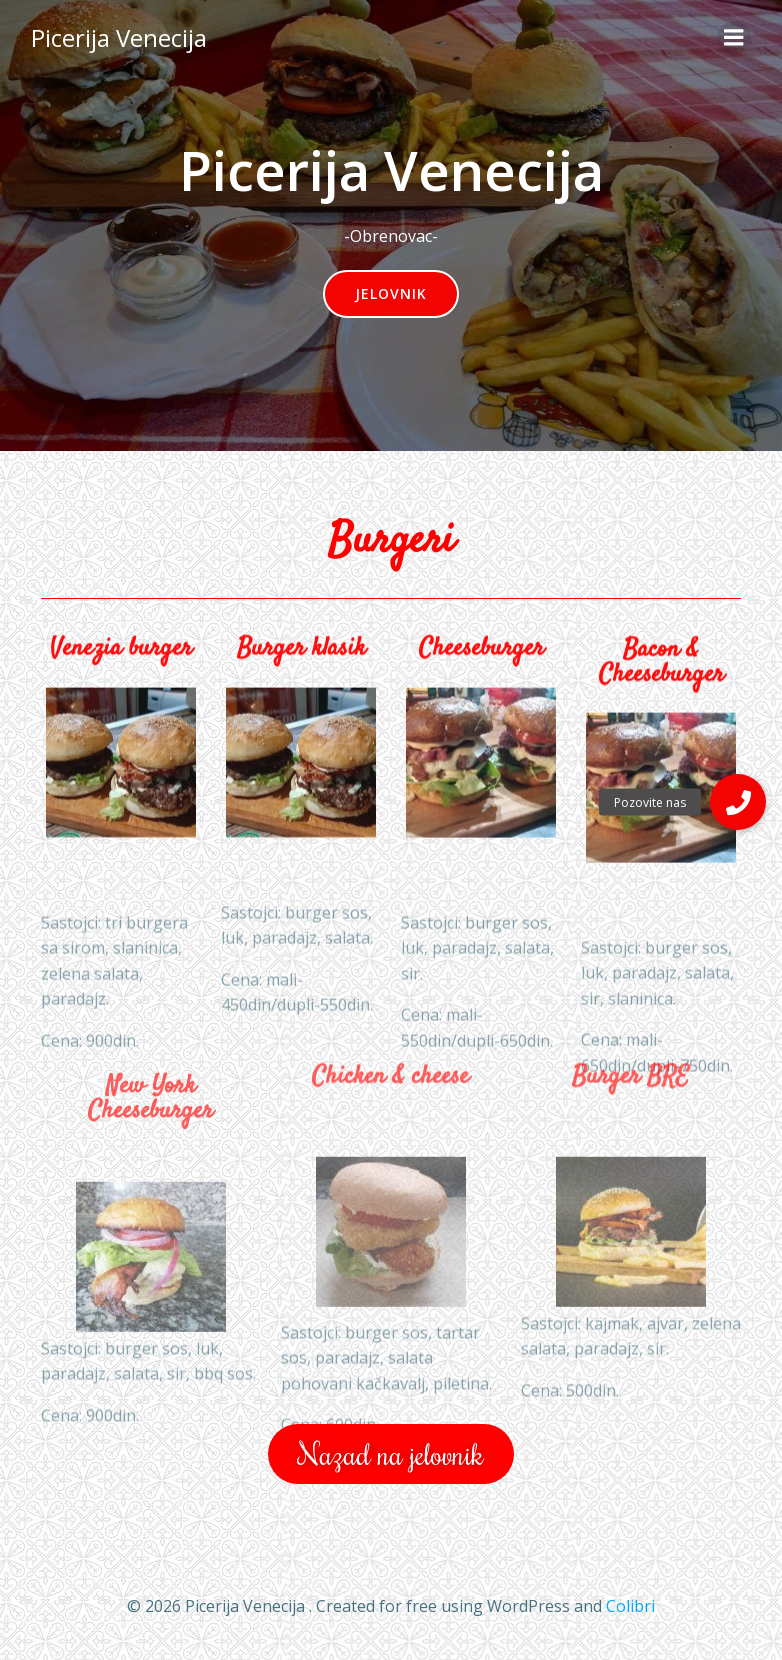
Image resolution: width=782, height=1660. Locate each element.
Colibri (630, 1606)
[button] (738, 802)
